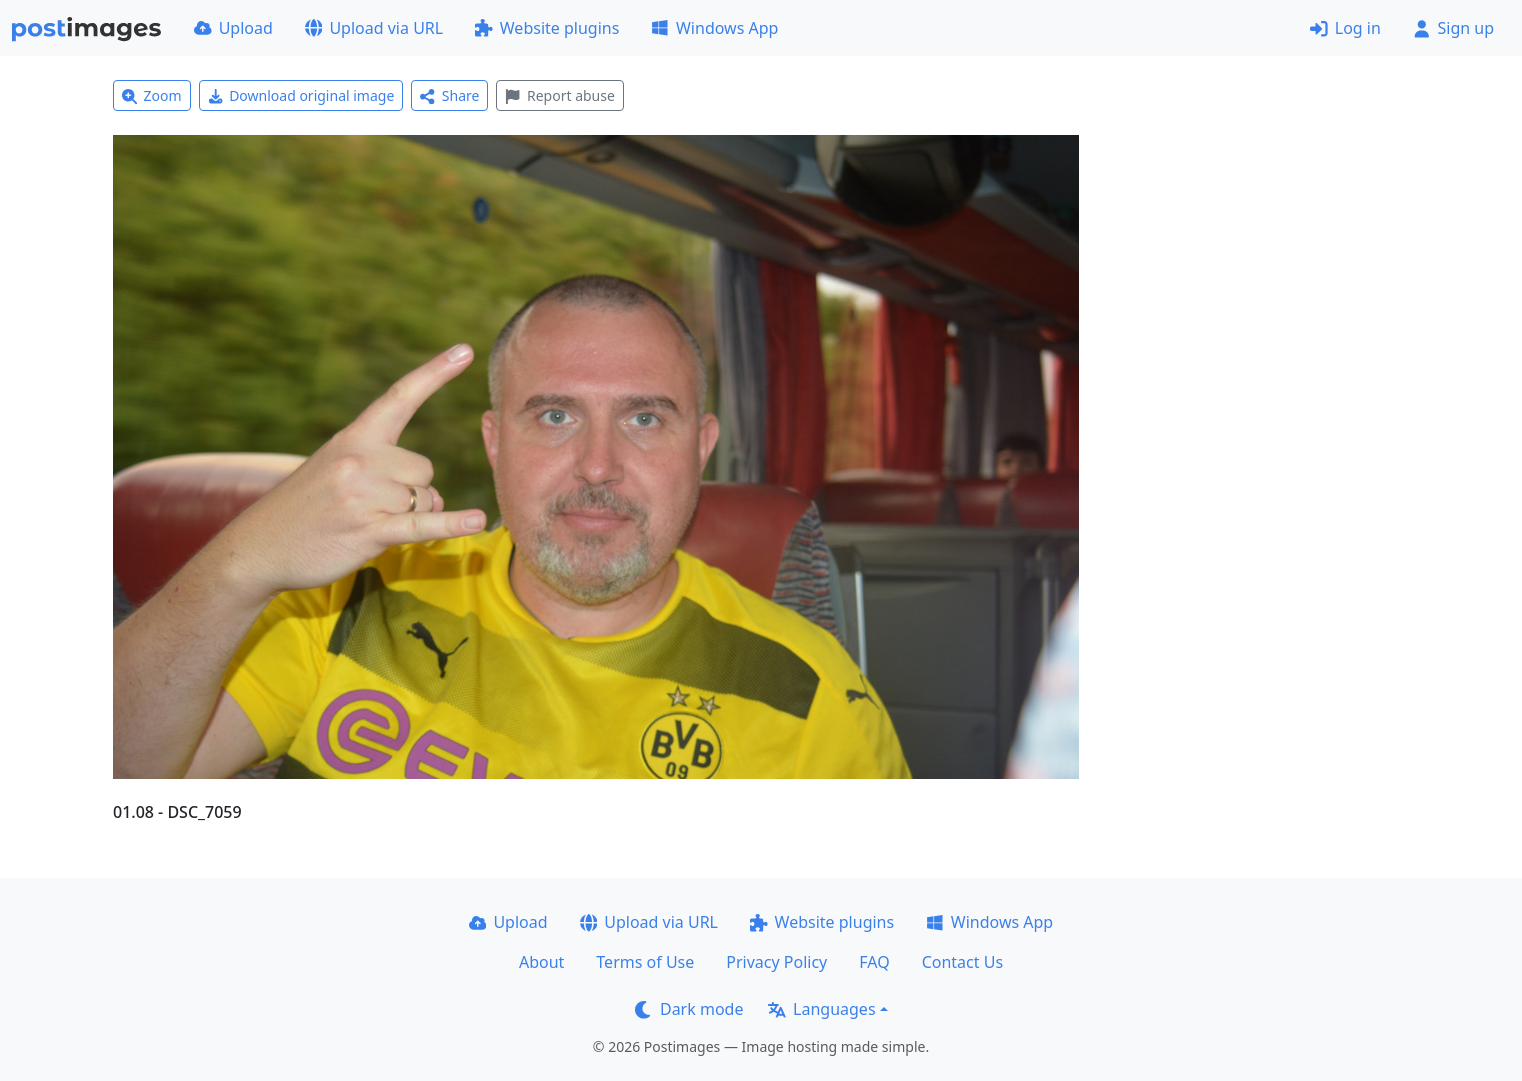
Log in (1345, 28)
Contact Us (962, 962)
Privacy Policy (776, 962)
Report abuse (559, 95)
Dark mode (689, 1009)
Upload (233, 28)
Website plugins (547, 28)
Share (449, 95)
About (541, 962)
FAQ (874, 962)
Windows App (714, 28)
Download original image (301, 95)
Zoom (152, 95)
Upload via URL (374, 28)
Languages (821, 1009)
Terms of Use (645, 962)
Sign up (1453, 28)
